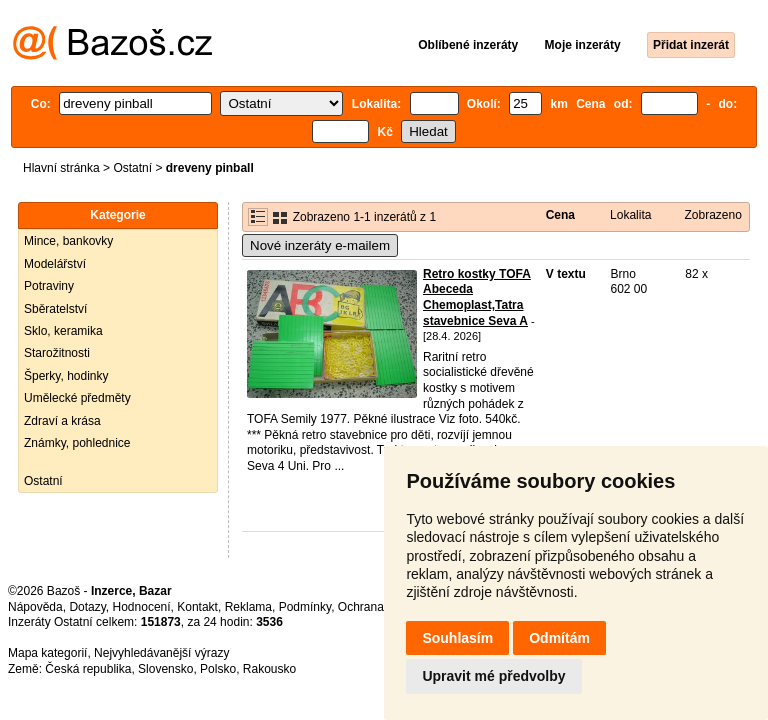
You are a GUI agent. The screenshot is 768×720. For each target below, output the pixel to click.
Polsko (218, 669)
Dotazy (87, 607)
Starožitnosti (57, 353)
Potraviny (49, 286)
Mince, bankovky (68, 241)
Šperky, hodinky (66, 376)
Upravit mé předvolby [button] (493, 676)
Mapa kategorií (47, 653)
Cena (560, 215)
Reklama (248, 607)
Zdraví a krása (62, 421)
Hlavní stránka (61, 168)
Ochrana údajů (377, 607)
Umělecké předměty (77, 398)
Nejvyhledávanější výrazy (161, 653)
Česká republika (88, 669)
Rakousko (269, 669)
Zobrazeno (712, 215)
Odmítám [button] (559, 638)
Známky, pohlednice (77, 443)
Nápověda (35, 607)
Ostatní (132, 168)
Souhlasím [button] (457, 638)
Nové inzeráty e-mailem (320, 245)
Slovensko (165, 669)
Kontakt (197, 607)
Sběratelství (55, 309)
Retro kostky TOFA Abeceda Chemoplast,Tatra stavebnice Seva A (477, 297)
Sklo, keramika (63, 331)
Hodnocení (142, 607)
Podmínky (305, 607)
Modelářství (55, 264)
